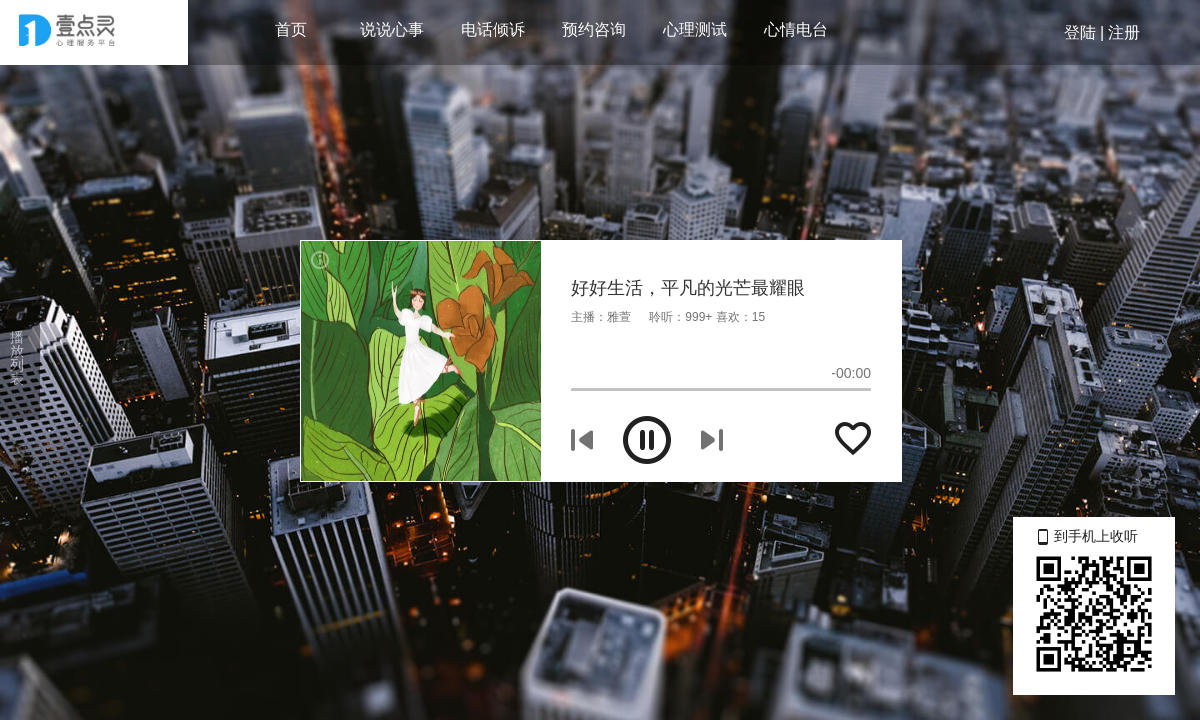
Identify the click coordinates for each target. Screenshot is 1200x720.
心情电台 (796, 29)
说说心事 (392, 29)
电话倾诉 (493, 29)
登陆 (1080, 32)
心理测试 (695, 29)
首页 (291, 29)
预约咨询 (594, 29)
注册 (1124, 32)
